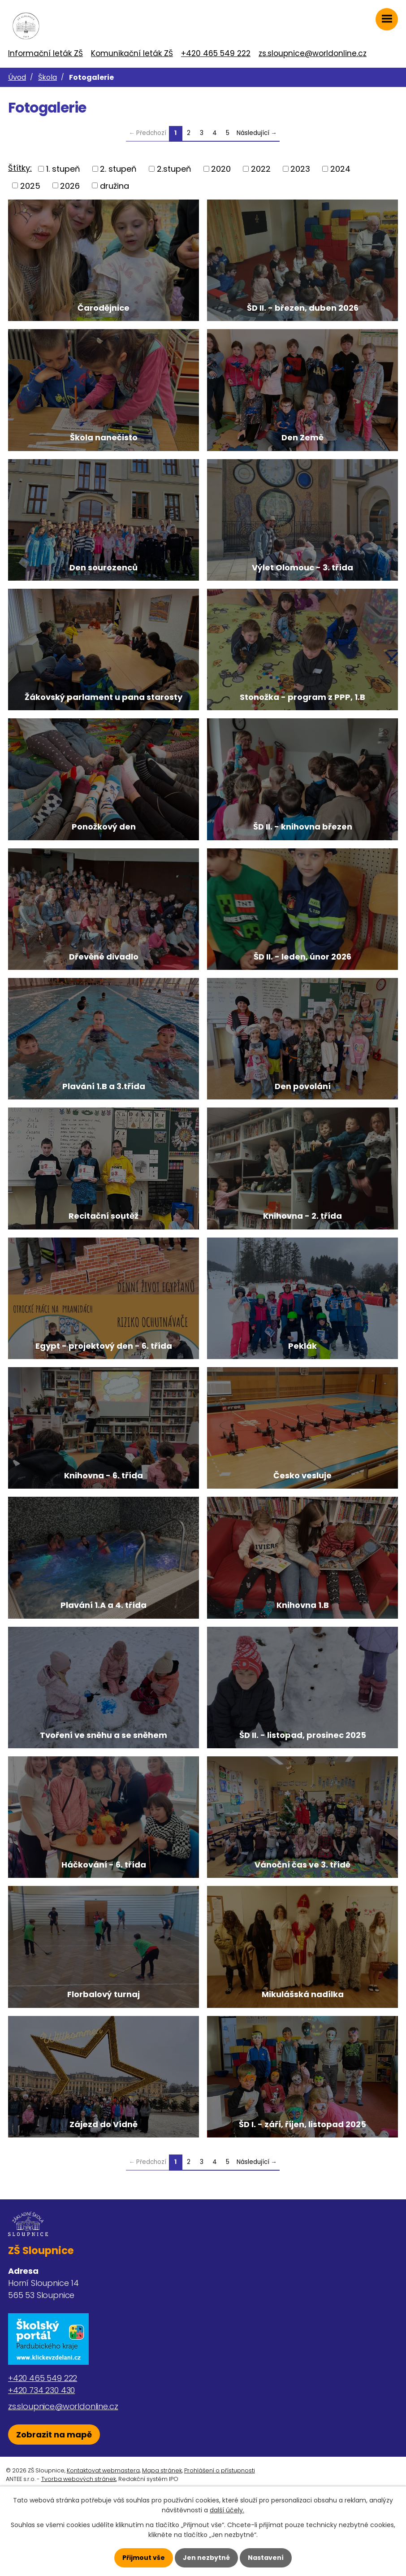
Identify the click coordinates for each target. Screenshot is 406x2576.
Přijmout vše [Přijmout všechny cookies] (143, 2557)
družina (114, 185)
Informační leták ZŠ (45, 53)
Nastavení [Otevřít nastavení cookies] (266, 2557)
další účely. (227, 2510)
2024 (340, 168)
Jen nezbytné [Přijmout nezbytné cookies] (206, 2557)
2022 (261, 168)
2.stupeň (174, 168)
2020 (221, 168)
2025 (30, 185)
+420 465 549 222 (216, 53)
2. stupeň (118, 168)
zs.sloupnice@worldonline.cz (313, 53)
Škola (47, 77)
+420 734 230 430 (41, 2448)
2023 (300, 168)
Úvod (17, 77)
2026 (70, 185)
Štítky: (20, 168)
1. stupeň (63, 168)
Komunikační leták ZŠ (132, 53)
